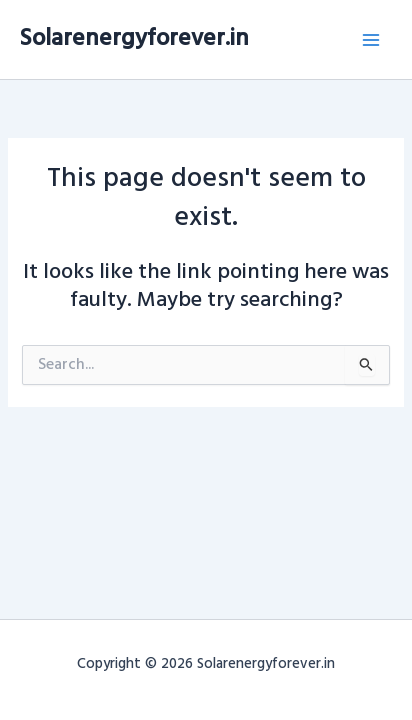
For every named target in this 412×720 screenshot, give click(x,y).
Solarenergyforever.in (134, 39)
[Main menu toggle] (371, 40)
